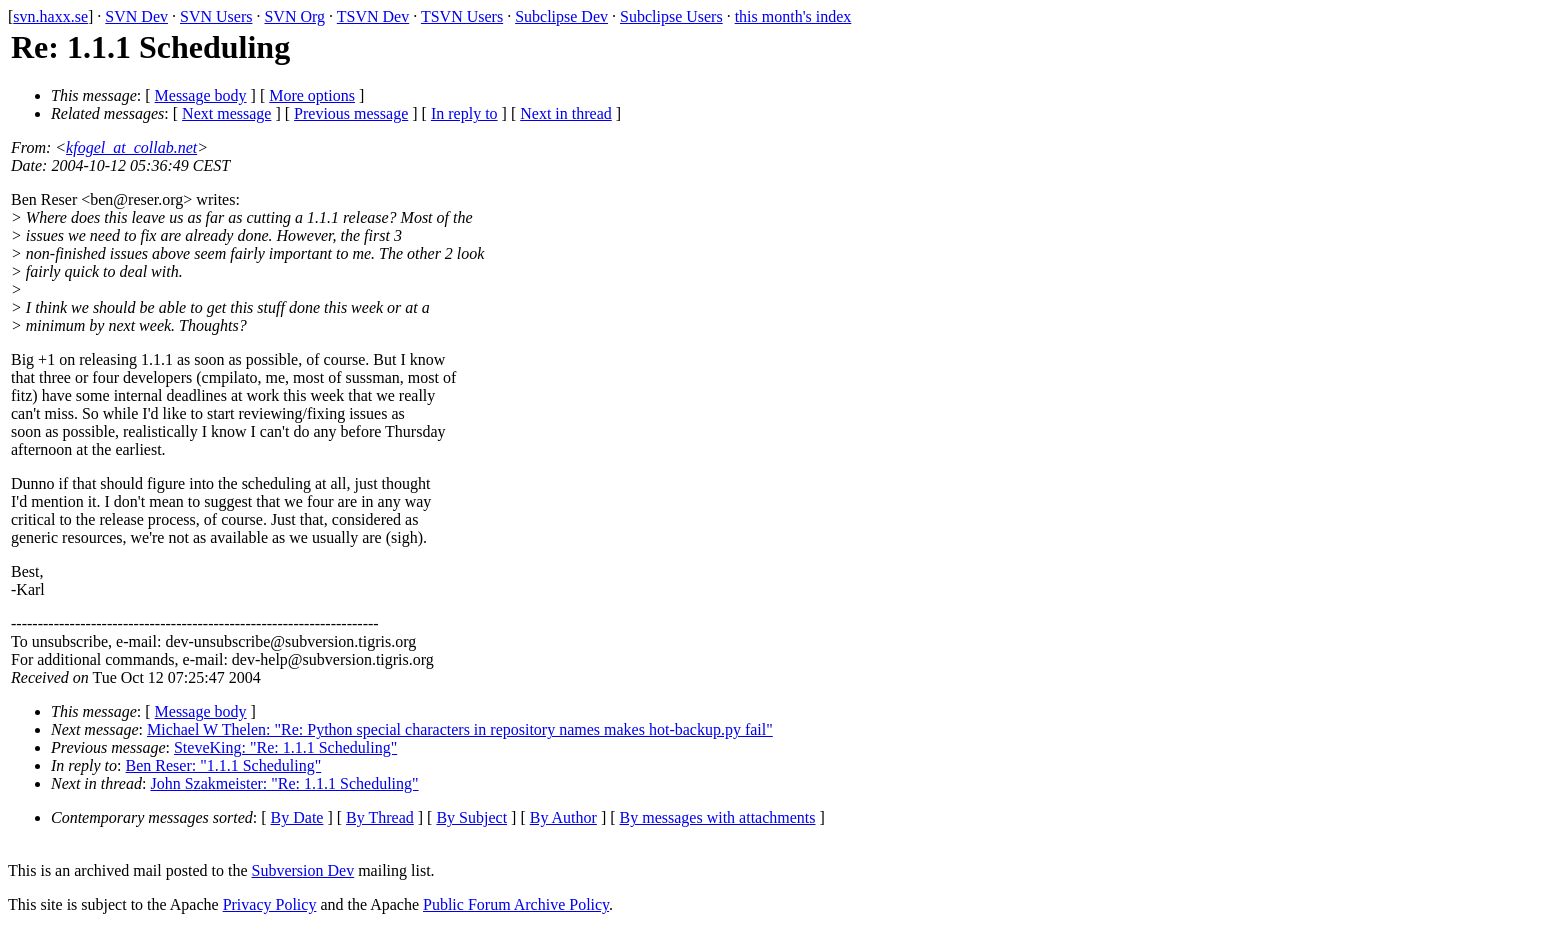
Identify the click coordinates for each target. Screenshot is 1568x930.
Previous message (351, 113)
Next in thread (566, 113)
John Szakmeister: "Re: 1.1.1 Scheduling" (284, 783)
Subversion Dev (303, 870)
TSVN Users (462, 16)
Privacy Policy (270, 904)
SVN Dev (136, 16)
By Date (297, 817)
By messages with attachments (718, 817)
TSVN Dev (373, 16)
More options (312, 95)
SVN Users (216, 16)
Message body (201, 95)
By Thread (380, 817)
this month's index (793, 16)
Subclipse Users (671, 16)
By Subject (471, 817)
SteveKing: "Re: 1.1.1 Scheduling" (285, 747)
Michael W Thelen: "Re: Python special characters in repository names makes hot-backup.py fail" (460, 729)
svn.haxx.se (50, 16)
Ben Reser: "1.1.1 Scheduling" (224, 765)
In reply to (464, 113)
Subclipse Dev (561, 16)
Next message (226, 113)
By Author (563, 817)
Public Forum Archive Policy (516, 904)
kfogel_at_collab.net (131, 147)
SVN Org (294, 16)
